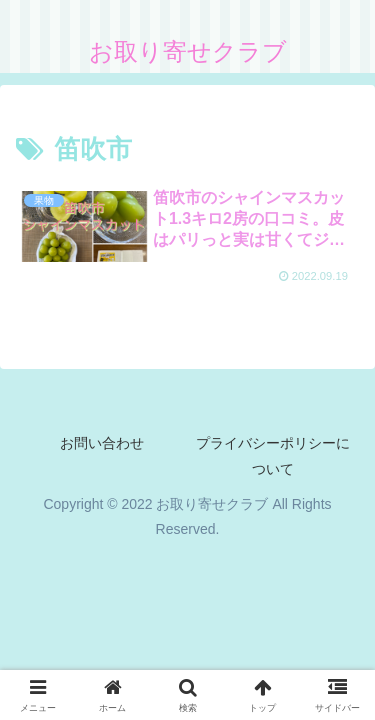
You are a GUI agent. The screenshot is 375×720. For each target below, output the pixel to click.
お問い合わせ (102, 443)
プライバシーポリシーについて (273, 455)
